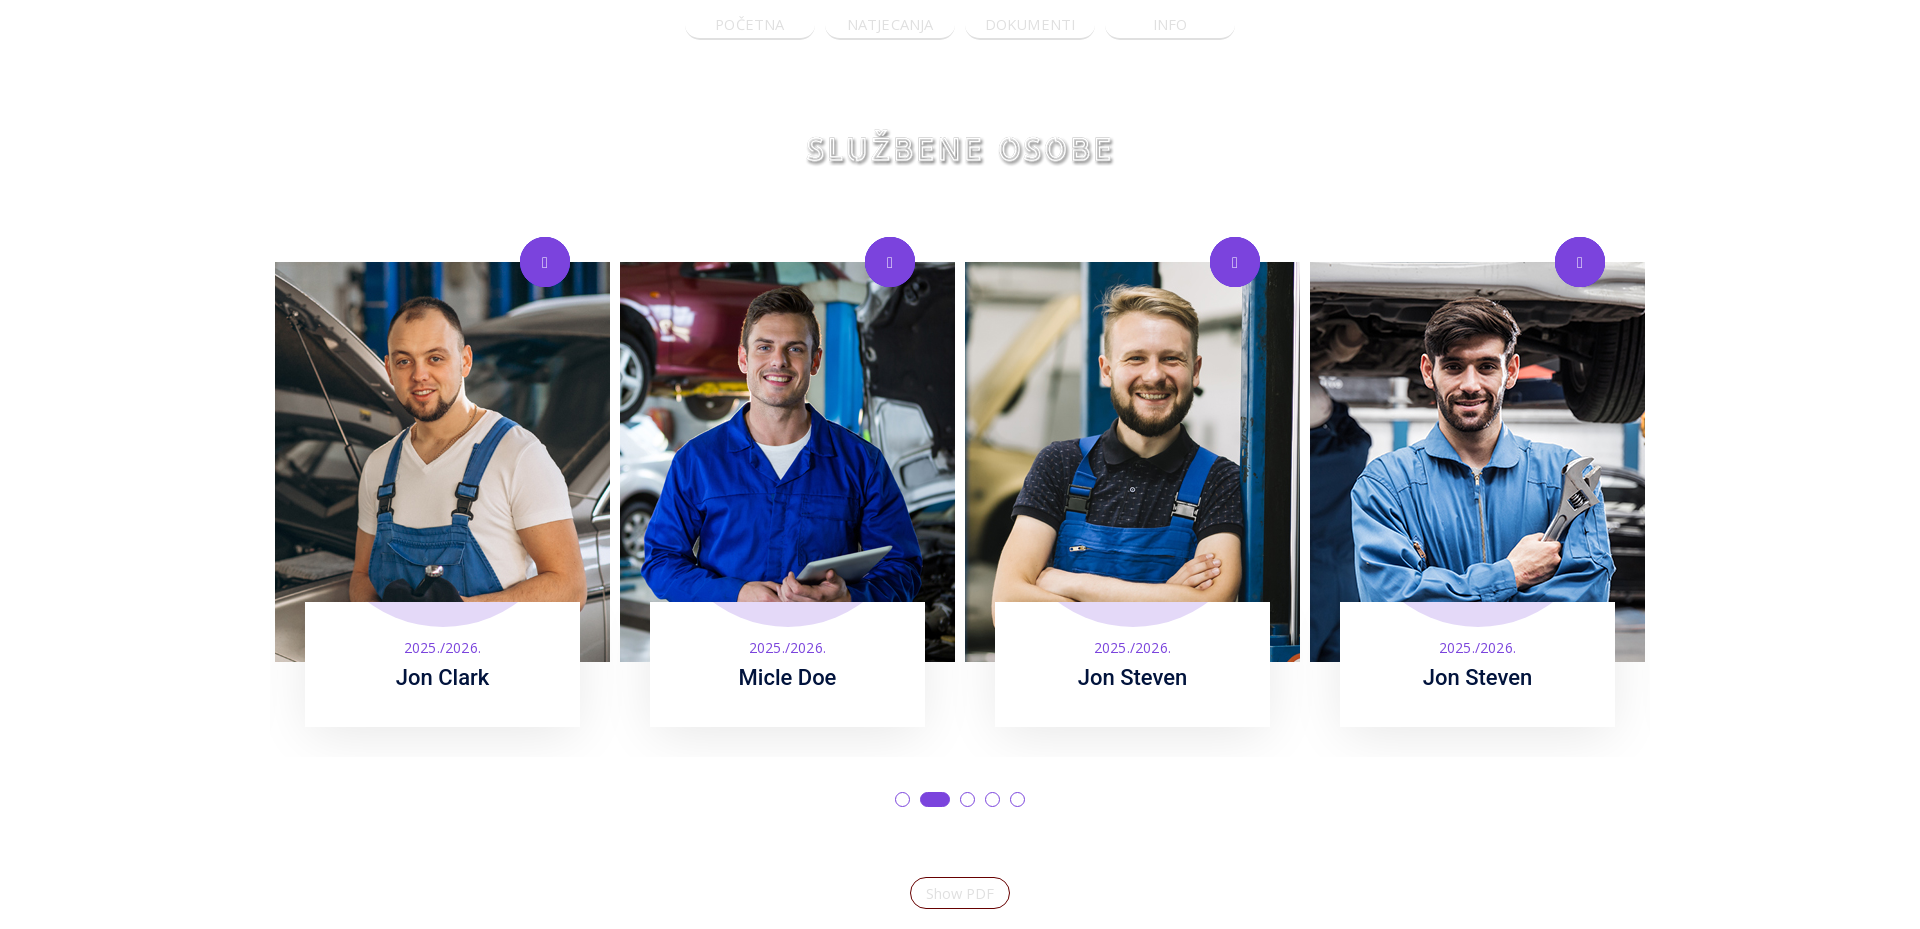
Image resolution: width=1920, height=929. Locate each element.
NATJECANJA (890, 24)
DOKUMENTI (1030, 24)
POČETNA (749, 24)
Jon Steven (1133, 677)
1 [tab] (902, 799)
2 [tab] (935, 799)
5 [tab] (1017, 799)
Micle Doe (788, 677)
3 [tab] (967, 799)
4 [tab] (992, 799)
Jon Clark (443, 677)
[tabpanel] (442, 487)
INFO (1170, 24)
